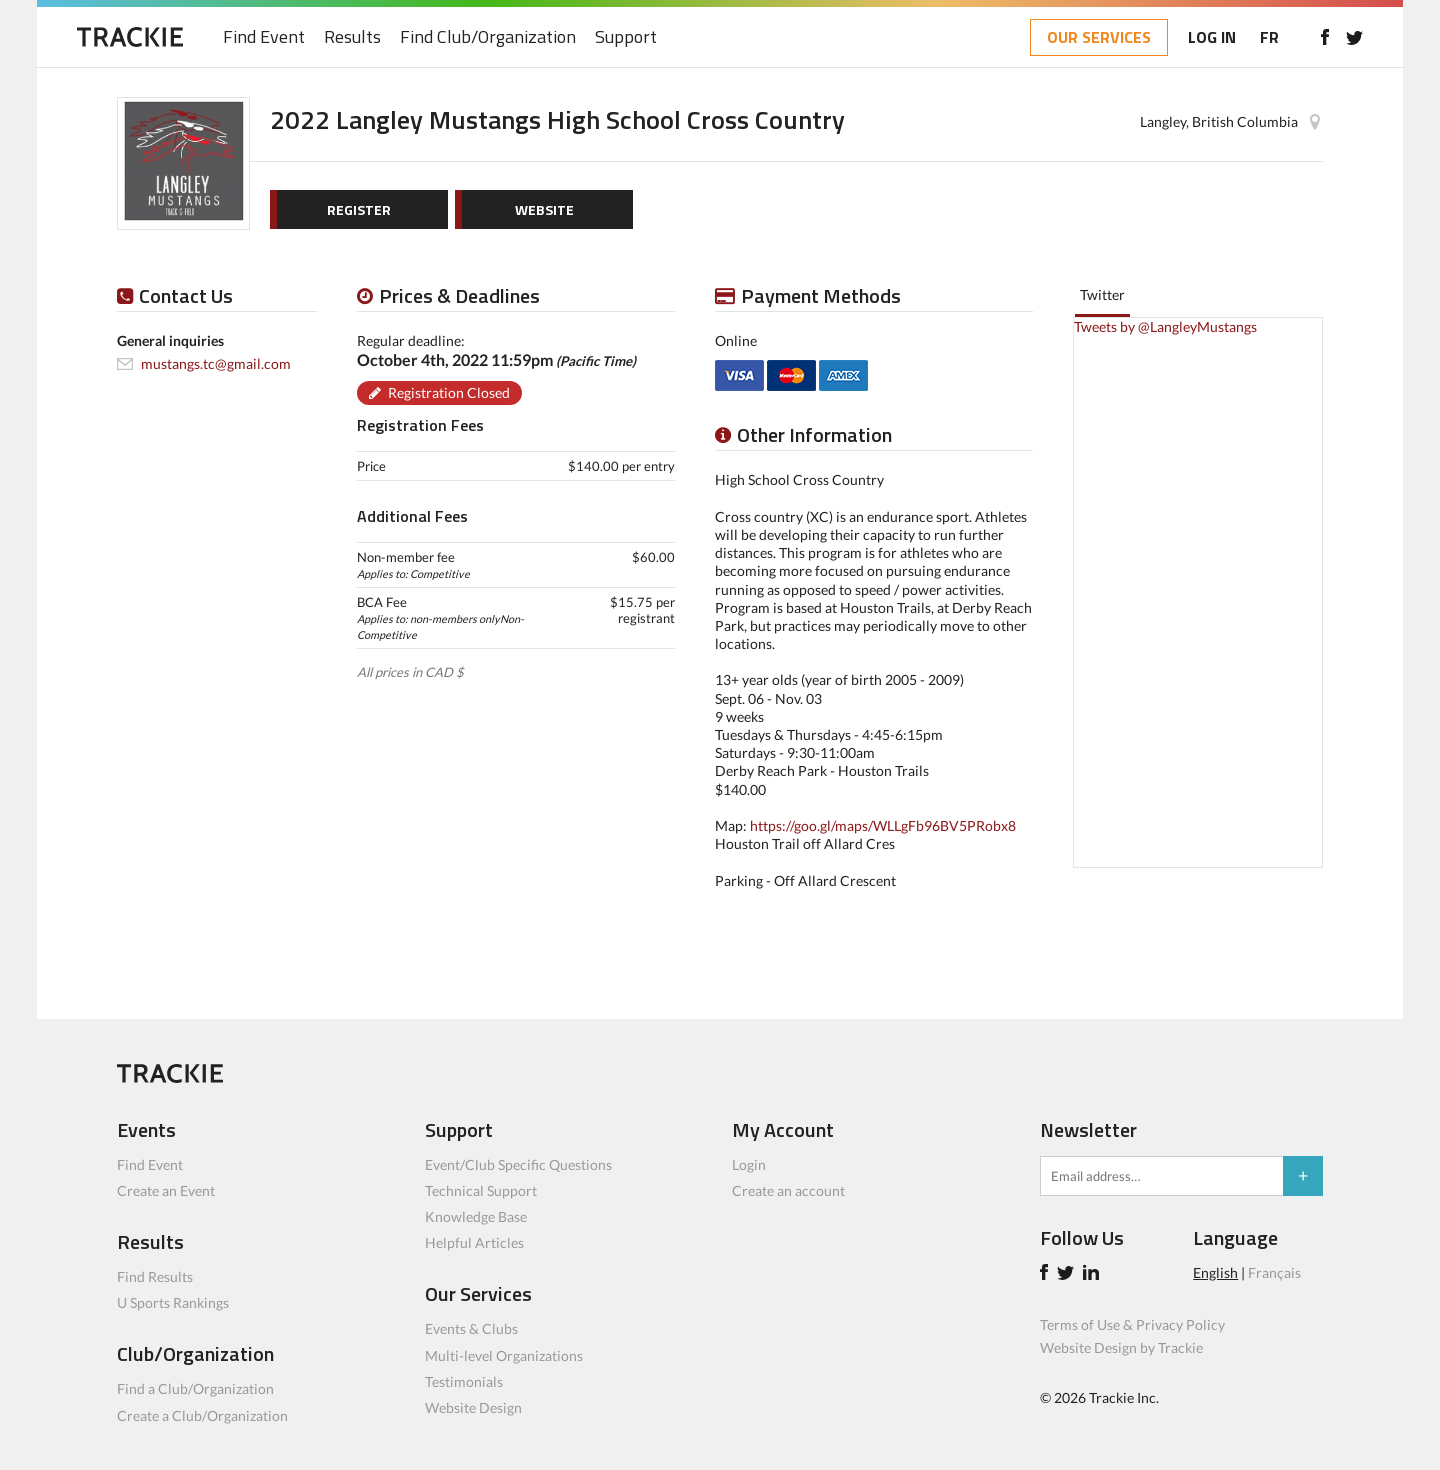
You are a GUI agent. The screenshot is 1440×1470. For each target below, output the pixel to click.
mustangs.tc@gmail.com (216, 363)
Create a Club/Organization (202, 1415)
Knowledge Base (476, 1216)
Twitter (1102, 294)
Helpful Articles (474, 1242)
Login (749, 1164)
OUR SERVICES (1099, 37)
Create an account (788, 1190)
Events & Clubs (471, 1328)
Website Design (473, 1407)
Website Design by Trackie (1121, 1347)
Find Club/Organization (488, 37)
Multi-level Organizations (504, 1355)
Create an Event (166, 1190)
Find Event (264, 37)
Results (352, 37)
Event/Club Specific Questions (518, 1164)
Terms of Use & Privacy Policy (1132, 1324)
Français (1274, 1272)
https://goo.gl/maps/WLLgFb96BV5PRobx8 (883, 825)
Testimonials (464, 1381)
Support (626, 37)
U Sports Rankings (173, 1302)
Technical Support (481, 1190)
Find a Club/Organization (195, 1388)
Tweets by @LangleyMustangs (1165, 326)
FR (1269, 37)
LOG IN (1212, 37)
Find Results (155, 1276)
